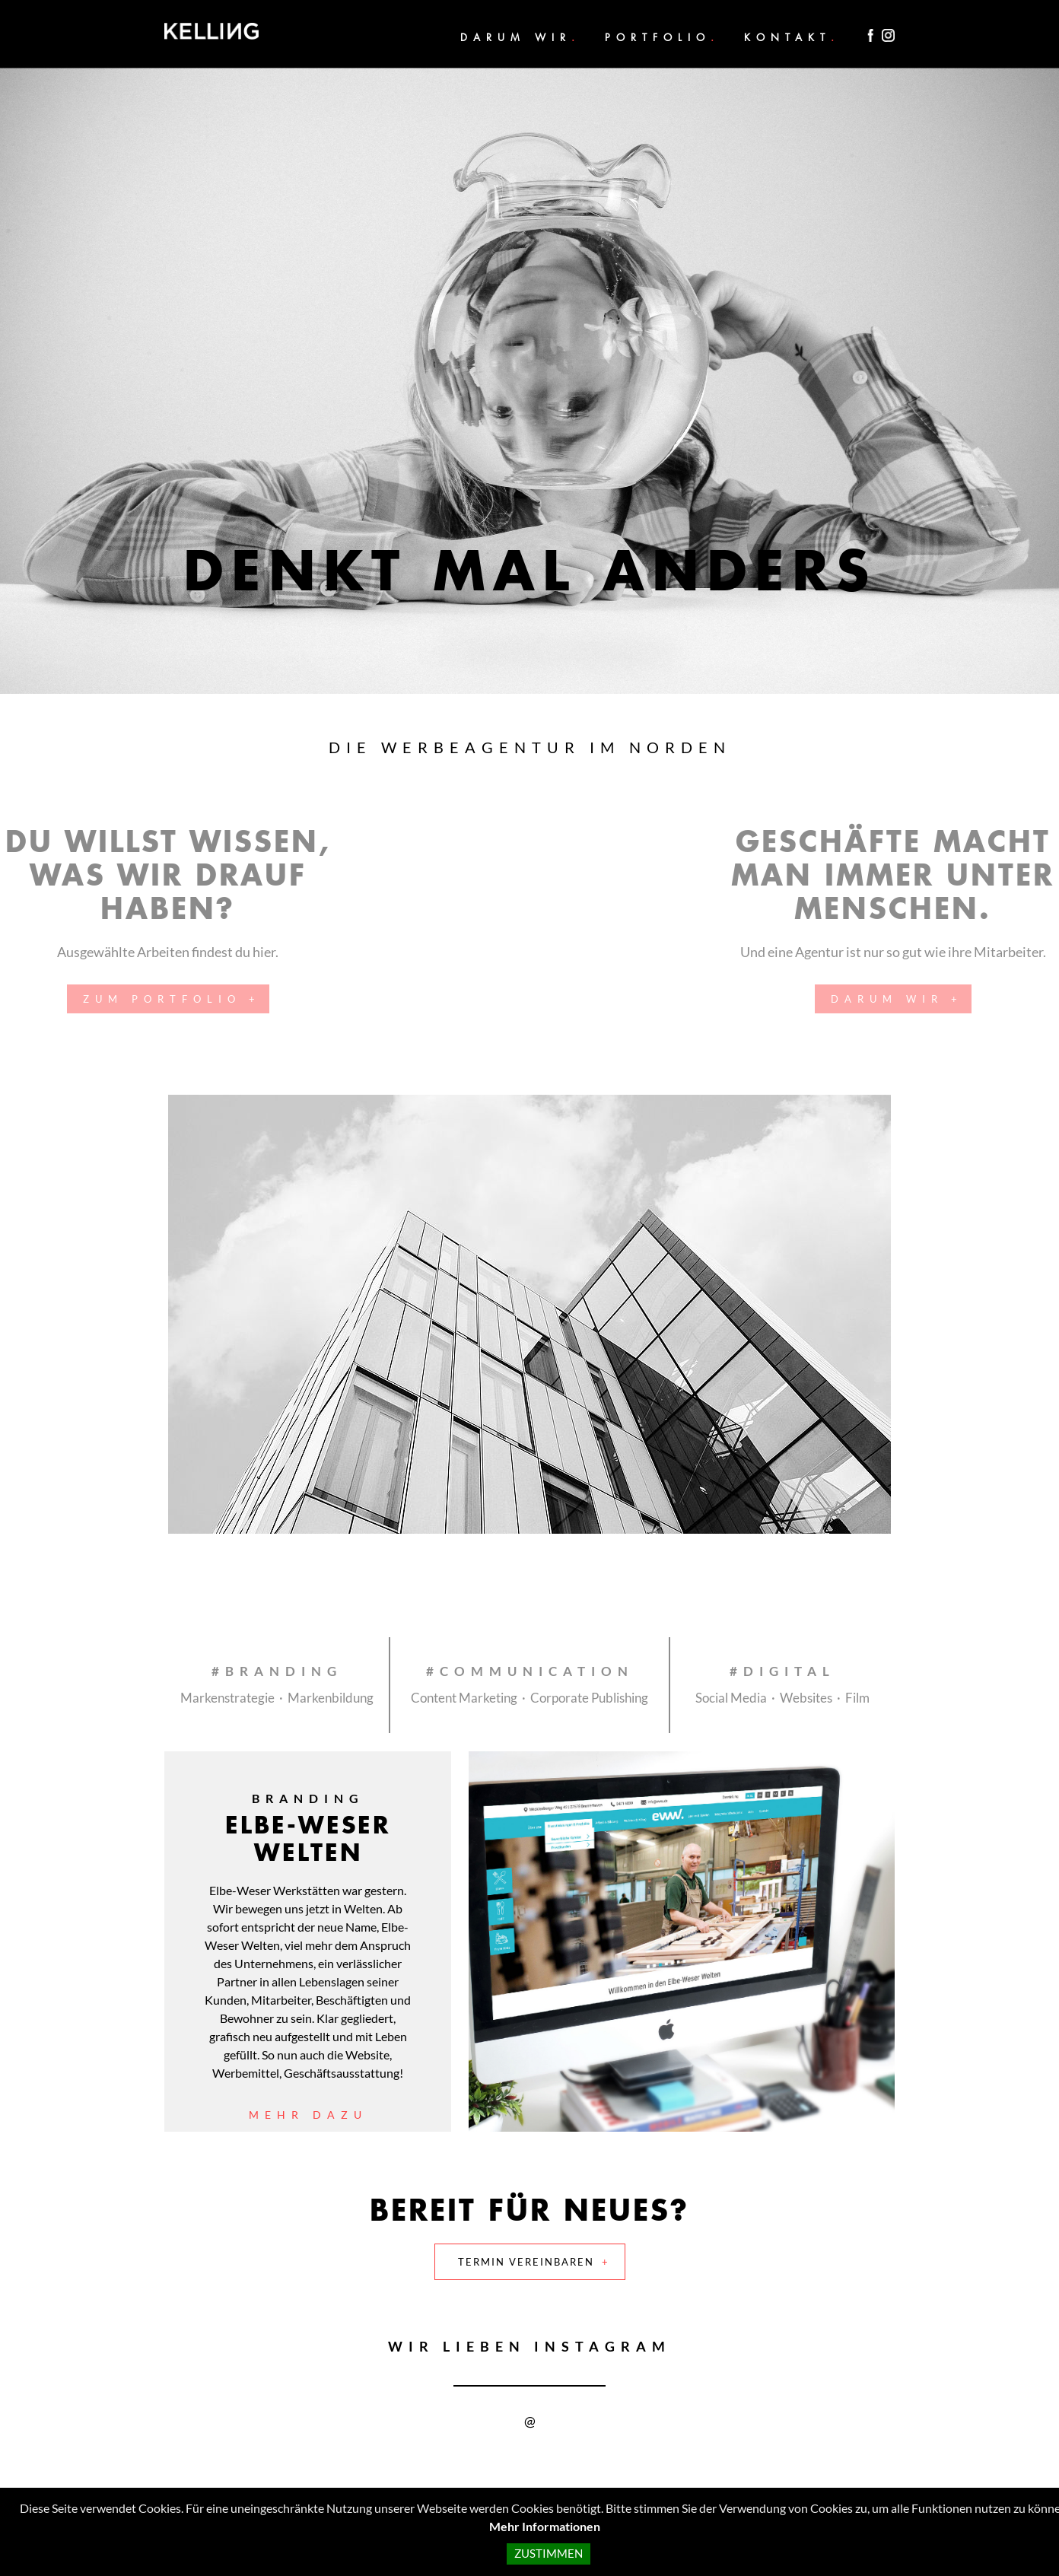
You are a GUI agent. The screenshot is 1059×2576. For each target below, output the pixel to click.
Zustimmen (548, 2553)
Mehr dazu (308, 2114)
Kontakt (787, 37)
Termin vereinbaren (526, 2262)
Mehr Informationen (544, 2526)
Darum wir (515, 37)
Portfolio (658, 37)
